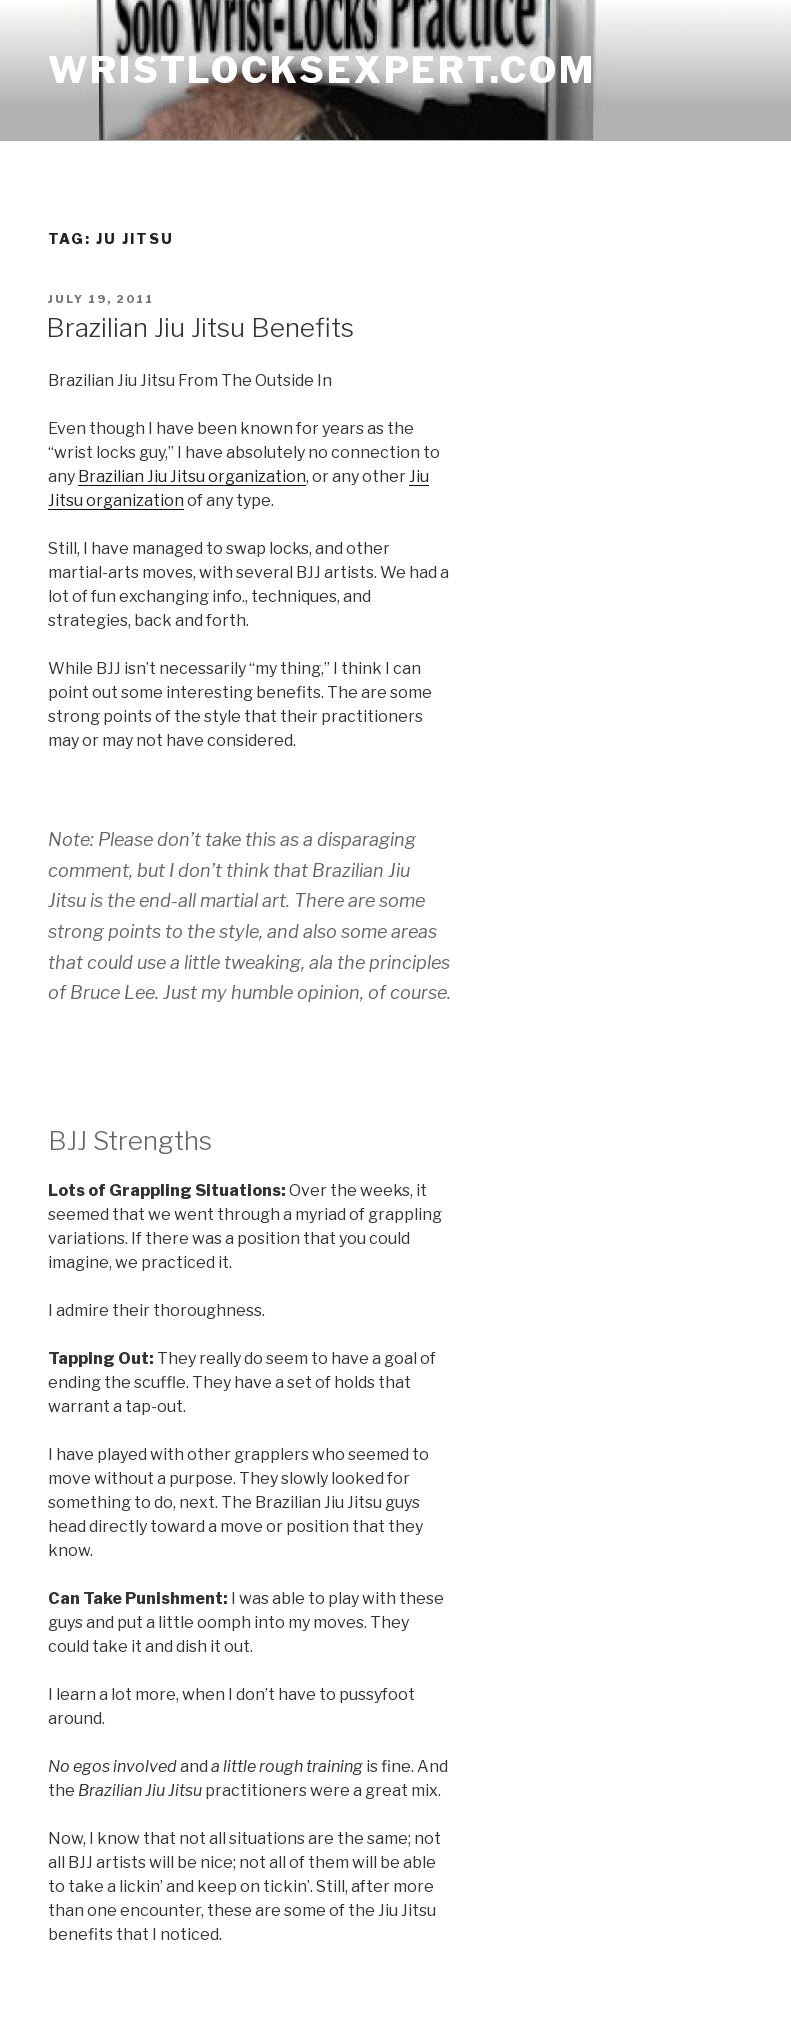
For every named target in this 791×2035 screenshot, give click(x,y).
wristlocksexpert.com (322, 70)
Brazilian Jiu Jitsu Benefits (200, 327)
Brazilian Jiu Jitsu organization (192, 476)
